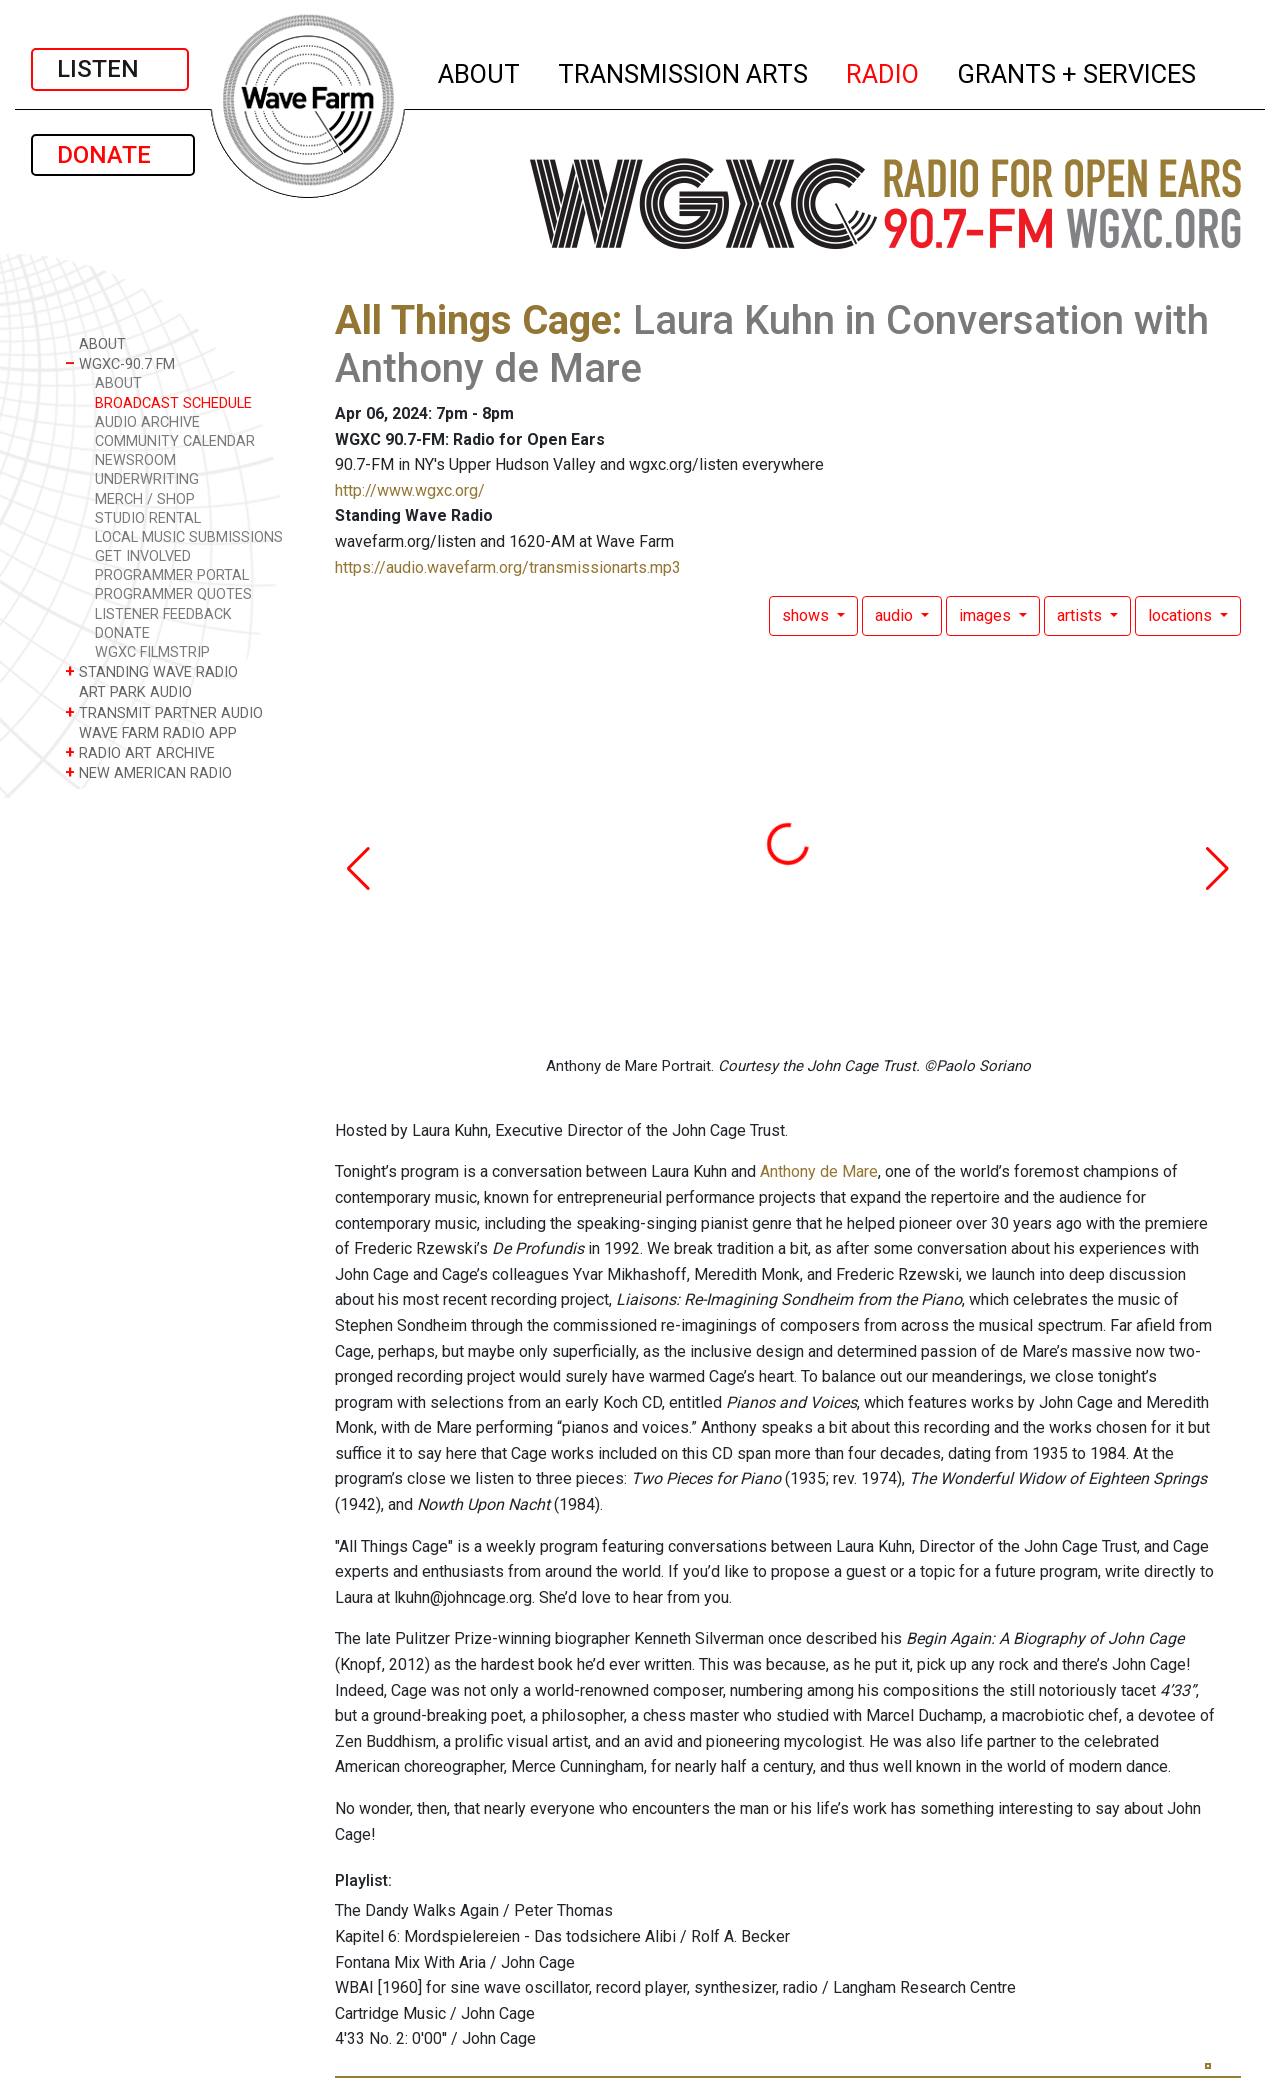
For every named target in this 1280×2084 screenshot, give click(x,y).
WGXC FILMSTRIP (152, 652)
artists (1081, 615)
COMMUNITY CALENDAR (175, 441)
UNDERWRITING (147, 479)
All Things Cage (473, 320)
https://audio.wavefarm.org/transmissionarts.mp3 (508, 567)
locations (1182, 615)
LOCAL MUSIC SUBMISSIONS (189, 537)
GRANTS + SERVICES (1077, 71)
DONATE (113, 155)
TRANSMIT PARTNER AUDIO (164, 712)
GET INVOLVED (143, 556)
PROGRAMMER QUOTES (173, 594)
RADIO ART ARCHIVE (140, 752)
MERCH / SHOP (145, 499)
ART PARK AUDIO (128, 691)
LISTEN (110, 69)
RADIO (883, 71)
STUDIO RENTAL (148, 518)
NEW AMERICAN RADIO (148, 772)
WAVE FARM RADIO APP (151, 732)
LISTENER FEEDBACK (163, 614)
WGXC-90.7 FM (120, 363)
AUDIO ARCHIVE (147, 422)
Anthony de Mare (819, 1171)
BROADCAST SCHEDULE (173, 403)
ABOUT (480, 71)
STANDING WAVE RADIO (151, 671)
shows (807, 615)
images (987, 615)
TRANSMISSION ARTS (684, 71)
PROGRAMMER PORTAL (172, 575)
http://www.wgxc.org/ (410, 490)
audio (896, 615)
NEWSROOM (135, 460)
